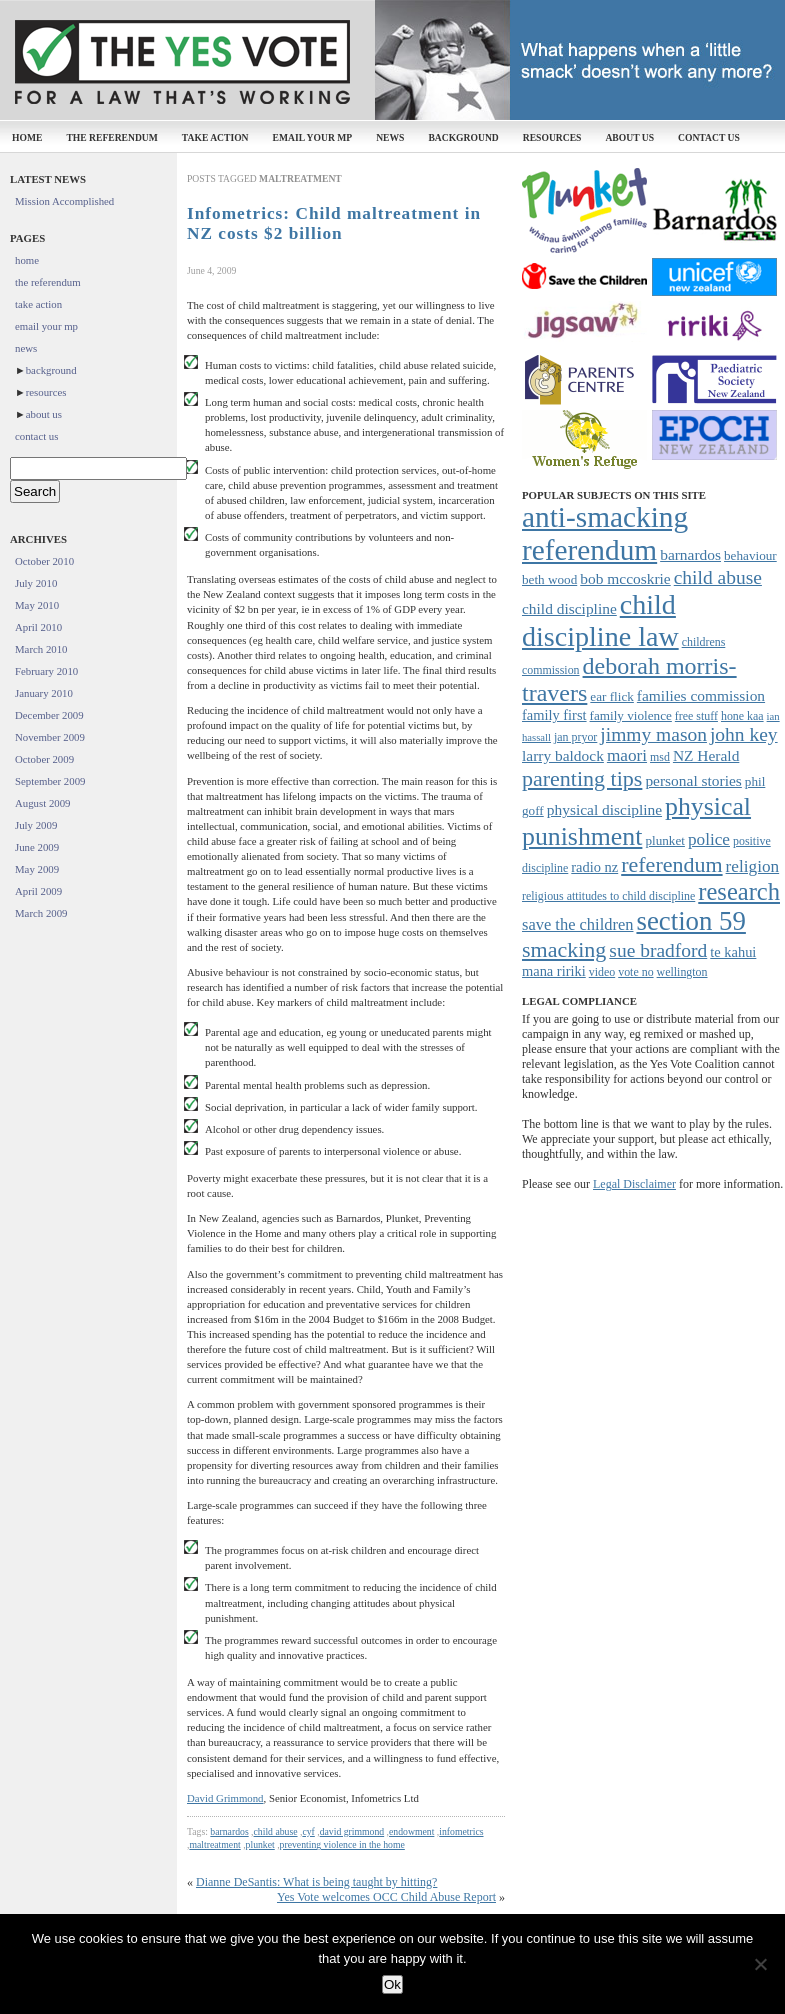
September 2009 (50, 781)
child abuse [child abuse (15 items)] (718, 577)
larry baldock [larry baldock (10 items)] (563, 755)
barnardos (229, 1831)
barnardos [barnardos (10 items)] (690, 554)
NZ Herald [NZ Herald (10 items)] (706, 755)
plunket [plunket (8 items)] (665, 840)
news (390, 137)
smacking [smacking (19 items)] (564, 949)
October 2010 (44, 561)
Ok (392, 1984)
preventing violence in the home (342, 1844)
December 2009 (49, 715)
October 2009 (44, 759)
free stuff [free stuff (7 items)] (696, 716)
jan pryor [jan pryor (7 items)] (575, 737)
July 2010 (36, 583)
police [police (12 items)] (709, 839)
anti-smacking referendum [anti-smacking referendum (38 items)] (605, 533)
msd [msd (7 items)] (660, 757)
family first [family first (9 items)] (554, 715)
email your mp (313, 137)
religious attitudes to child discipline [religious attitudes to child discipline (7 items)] (608, 896)
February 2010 (46, 671)
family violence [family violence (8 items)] (631, 715)
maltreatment (214, 1844)
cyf (308, 1831)
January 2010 (44, 693)
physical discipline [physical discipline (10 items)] (604, 809)
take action (215, 137)
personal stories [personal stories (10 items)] (693, 780)
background (463, 137)
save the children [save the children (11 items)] (577, 924)
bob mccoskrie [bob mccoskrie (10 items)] (625, 578)
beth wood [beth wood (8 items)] (549, 579)
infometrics (461, 1831)
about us (629, 137)
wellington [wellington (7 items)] (682, 972)
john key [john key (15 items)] (744, 734)
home (27, 137)
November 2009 (50, 737)
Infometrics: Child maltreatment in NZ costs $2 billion (334, 223)
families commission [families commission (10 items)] (701, 695)
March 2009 (41, 913)
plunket (260, 1844)
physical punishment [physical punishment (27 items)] (636, 821)
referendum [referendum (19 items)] (671, 864)
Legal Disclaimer (634, 1184)
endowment (411, 1831)
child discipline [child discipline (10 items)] (569, 608)
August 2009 (43, 803)
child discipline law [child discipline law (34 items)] (600, 620)
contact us (709, 137)
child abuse (276, 1831)
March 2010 (41, 649)
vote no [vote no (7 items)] (635, 972)
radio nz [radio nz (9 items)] (594, 867)
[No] (760, 1964)
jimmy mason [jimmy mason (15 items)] (653, 734)
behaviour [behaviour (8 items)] (750, 555)
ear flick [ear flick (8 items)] (612, 696)
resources (552, 137)
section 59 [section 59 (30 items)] (690, 921)
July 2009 (36, 825)
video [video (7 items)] (602, 972)
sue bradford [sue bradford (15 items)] (658, 950)
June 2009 (37, 847)
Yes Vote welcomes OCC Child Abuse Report (386, 1897)
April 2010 (38, 627)
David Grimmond (225, 1798)
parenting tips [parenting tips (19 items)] (582, 778)
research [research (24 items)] (739, 891)
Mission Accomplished (64, 201)
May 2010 (37, 605)
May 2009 (37, 869)
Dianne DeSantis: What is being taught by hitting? (316, 1882)
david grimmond (352, 1831)
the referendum (111, 137)
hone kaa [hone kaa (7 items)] (742, 716)
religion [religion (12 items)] (753, 866)
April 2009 (38, 891)
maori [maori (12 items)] (627, 755)
